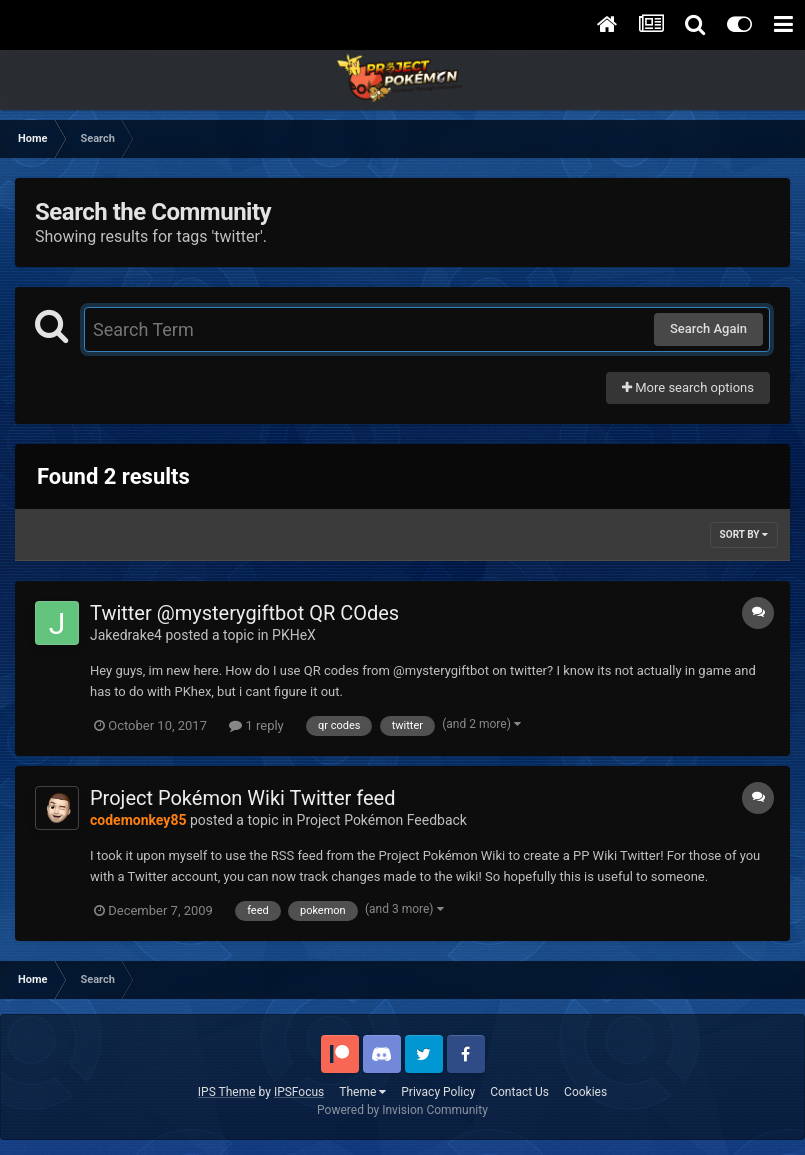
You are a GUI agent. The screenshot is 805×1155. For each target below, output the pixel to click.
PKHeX (294, 635)
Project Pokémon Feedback (382, 820)
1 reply (256, 725)
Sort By (744, 534)
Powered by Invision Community (402, 1110)
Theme (362, 1092)
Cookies (585, 1092)
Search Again (708, 328)
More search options (688, 387)
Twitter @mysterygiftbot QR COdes (244, 613)
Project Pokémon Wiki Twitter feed (242, 798)
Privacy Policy (438, 1092)
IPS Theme (227, 1092)
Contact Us (519, 1092)
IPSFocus (299, 1092)
